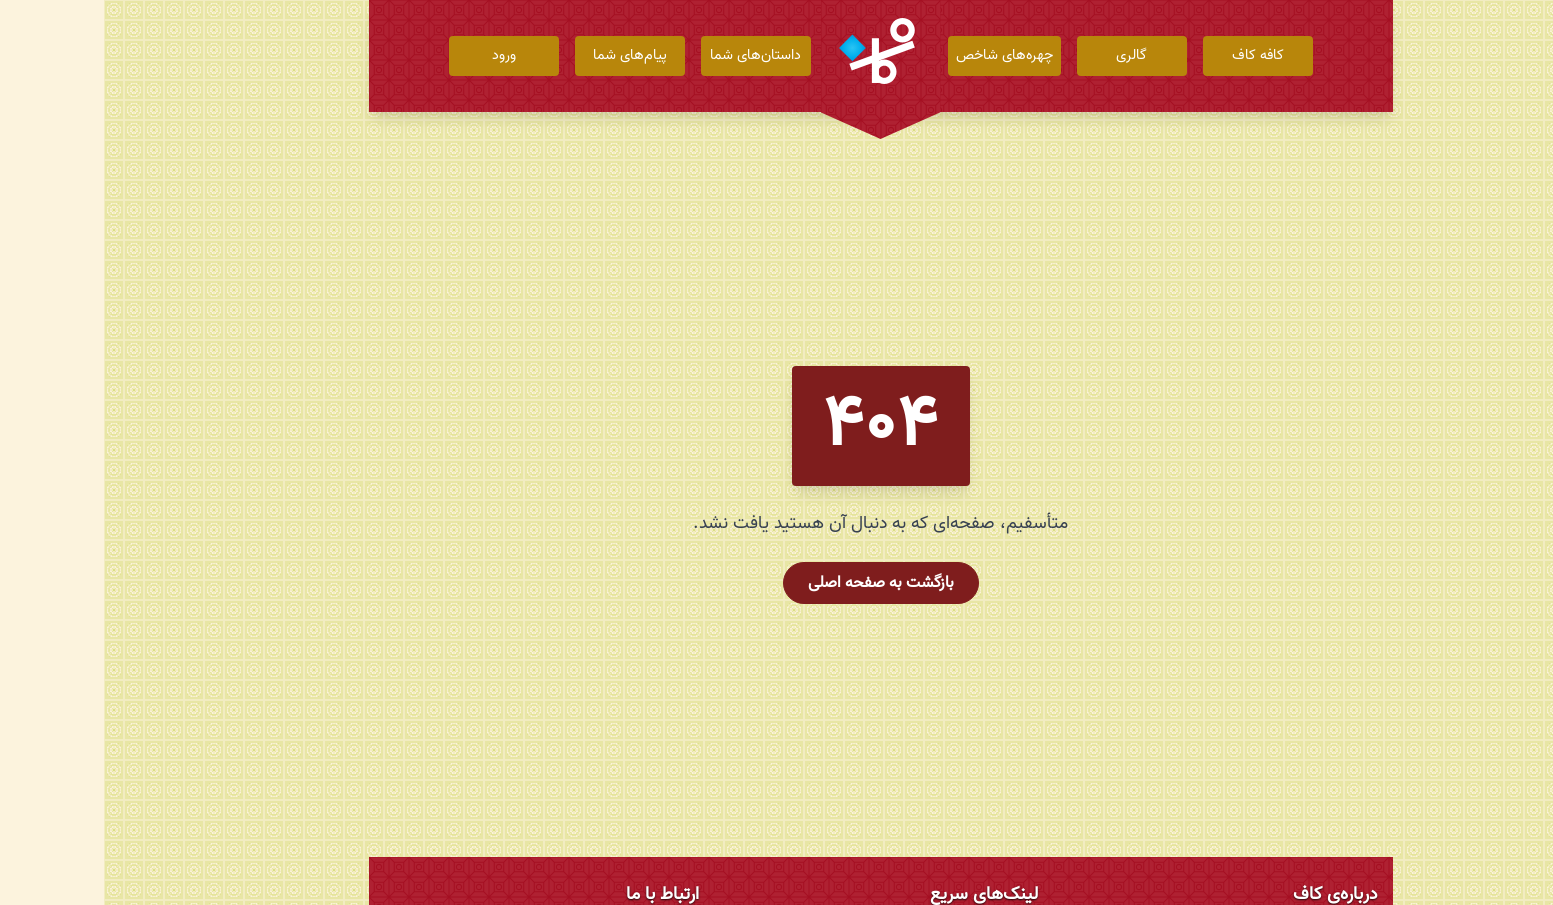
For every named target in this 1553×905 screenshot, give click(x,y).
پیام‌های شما (526, 55)
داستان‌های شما (651, 55)
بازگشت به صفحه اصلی (777, 583)
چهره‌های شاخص (900, 55)
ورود (400, 55)
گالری (1027, 55)
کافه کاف (1154, 55)
